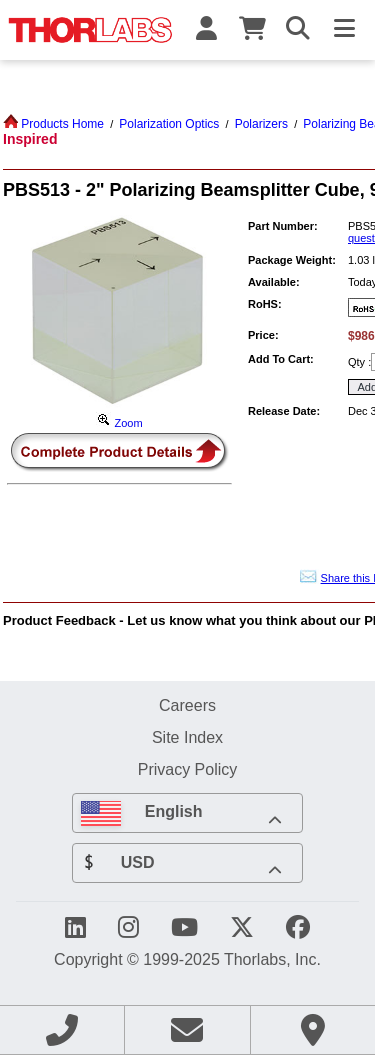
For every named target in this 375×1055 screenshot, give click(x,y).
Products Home (53, 124)
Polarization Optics (169, 124)
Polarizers (261, 124)
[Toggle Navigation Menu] (344, 30)
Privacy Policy (188, 769)
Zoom (119, 423)
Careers (187, 705)
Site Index (187, 737)
